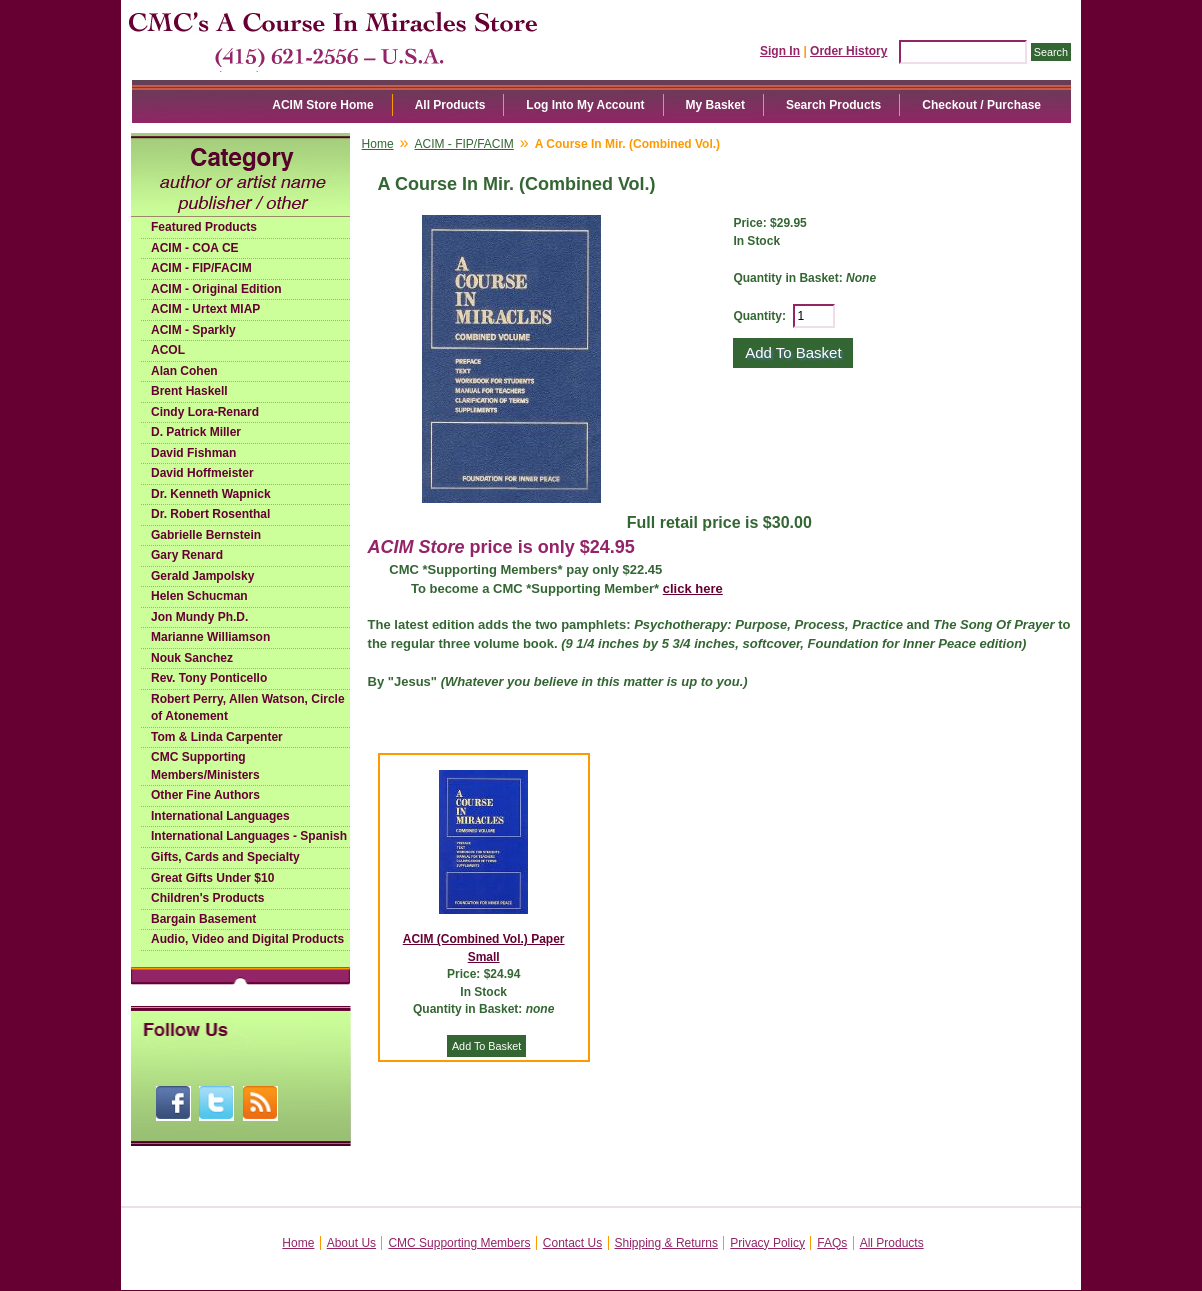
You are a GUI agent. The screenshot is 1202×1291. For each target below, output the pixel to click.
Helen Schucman (199, 596)
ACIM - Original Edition (216, 289)
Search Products (833, 105)
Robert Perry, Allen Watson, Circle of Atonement (248, 708)
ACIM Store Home (322, 105)
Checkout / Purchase (981, 105)
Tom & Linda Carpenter (217, 737)
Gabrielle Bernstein (206, 535)
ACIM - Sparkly (193, 330)
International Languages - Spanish (249, 836)
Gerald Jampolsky (202, 576)
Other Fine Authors (205, 795)
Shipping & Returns (666, 1243)
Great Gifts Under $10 (212, 878)
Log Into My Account (585, 105)
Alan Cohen (184, 371)
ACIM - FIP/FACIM (201, 268)
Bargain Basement (203, 919)
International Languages (220, 816)
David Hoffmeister (202, 473)
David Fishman (193, 453)
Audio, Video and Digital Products (247, 939)
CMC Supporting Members (459, 1243)
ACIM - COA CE (195, 248)
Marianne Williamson (210, 637)
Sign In (780, 51)
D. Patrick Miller (196, 432)
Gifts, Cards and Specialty (225, 857)
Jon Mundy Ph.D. (199, 617)
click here (693, 588)
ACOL (168, 350)
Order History (848, 51)
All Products (450, 105)
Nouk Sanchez (192, 658)
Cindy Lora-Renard (205, 412)
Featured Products (204, 227)
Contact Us (572, 1243)
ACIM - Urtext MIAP (205, 309)
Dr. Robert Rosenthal (210, 514)
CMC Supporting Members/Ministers (205, 766)
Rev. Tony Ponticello (209, 678)
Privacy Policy (767, 1243)
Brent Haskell (189, 391)
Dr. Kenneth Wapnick (211, 494)
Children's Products (208, 898)
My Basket (715, 105)
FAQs (832, 1243)
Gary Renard (187, 555)
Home (378, 144)
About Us (351, 1243)
